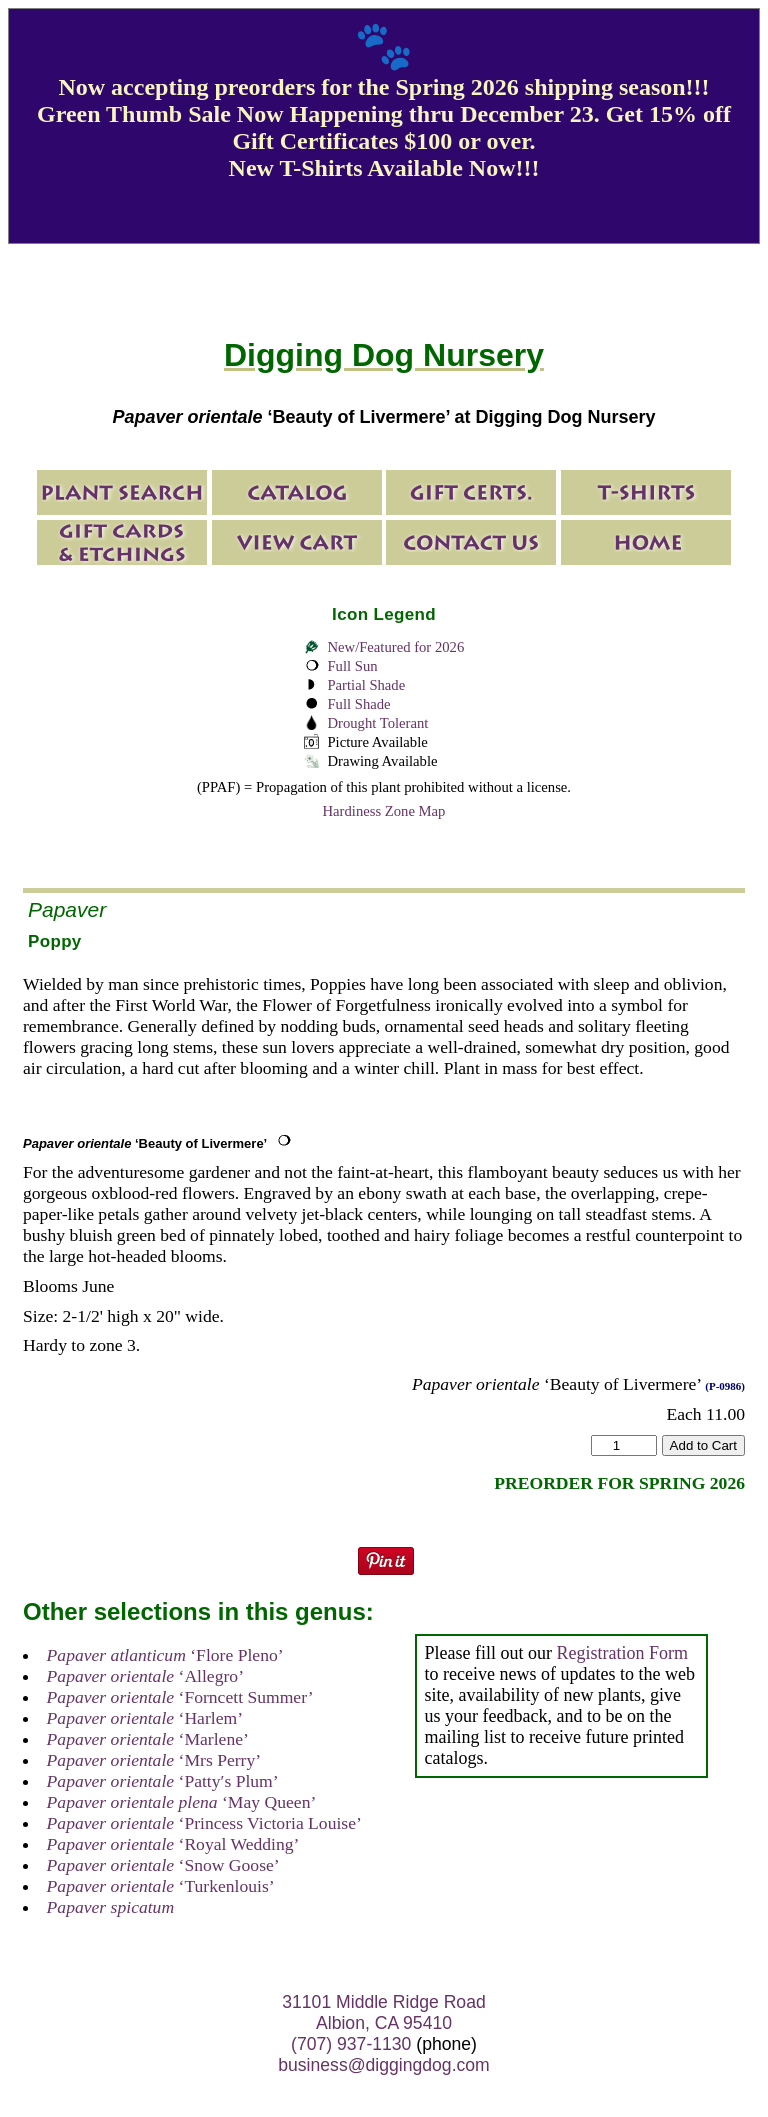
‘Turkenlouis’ (161, 1886)
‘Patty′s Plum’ (163, 1781)
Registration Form (622, 1653)
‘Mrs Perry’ (154, 1760)
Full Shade (358, 704)
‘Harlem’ (145, 1718)
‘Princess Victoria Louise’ (204, 1823)
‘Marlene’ (148, 1739)
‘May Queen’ (182, 1802)
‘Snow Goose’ (163, 1865)
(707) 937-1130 (351, 2044)
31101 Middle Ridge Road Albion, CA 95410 (383, 2012)
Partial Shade (366, 685)
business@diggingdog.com (384, 2065)
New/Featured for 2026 (395, 647)
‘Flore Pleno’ (165, 1655)
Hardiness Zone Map (384, 811)
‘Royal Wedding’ (173, 1844)
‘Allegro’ (145, 1676)
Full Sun (352, 666)
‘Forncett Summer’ (180, 1697)
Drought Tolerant (377, 723)
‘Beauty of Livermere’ (145, 1143)
